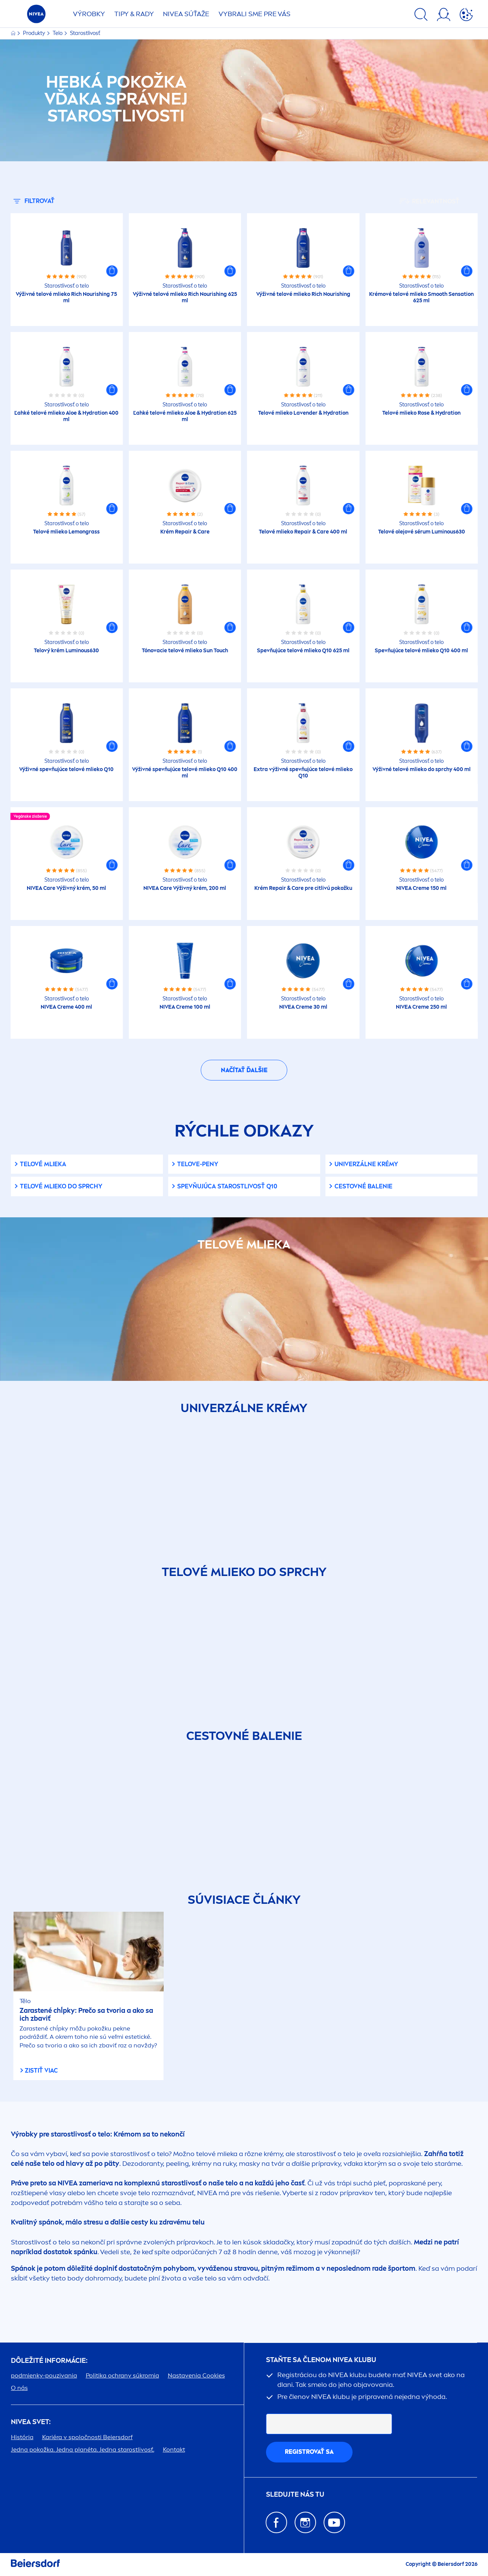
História (22, 2437)
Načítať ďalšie (244, 1070)
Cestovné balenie (363, 1186)
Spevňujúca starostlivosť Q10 (227, 1186)
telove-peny (197, 1164)
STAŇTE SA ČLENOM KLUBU (321, 2360)
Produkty (34, 33)
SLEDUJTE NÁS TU (295, 2495)
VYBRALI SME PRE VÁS (254, 14)
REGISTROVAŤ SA (309, 2451)
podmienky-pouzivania (44, 2375)
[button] (111, 271)
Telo (58, 33)
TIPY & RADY (134, 14)
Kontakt (174, 2449)
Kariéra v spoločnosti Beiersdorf (87, 2437)
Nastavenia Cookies (196, 2375)
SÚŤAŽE (186, 14)
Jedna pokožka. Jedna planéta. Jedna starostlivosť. (82, 2449)
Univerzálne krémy (366, 1164)
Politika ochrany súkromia (122, 2375)
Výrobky (89, 14)
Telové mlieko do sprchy (61, 1186)
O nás (19, 2387)
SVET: (31, 2422)
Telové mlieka (43, 1164)
